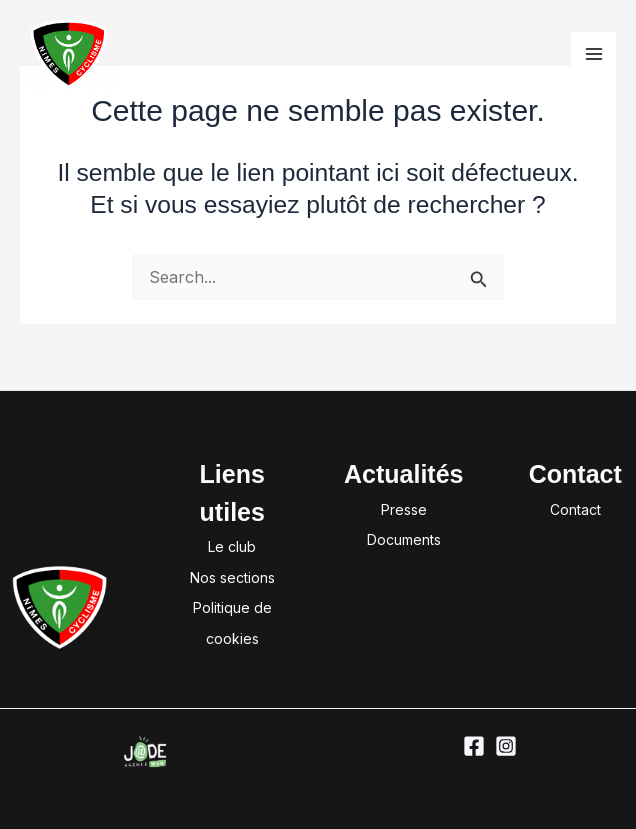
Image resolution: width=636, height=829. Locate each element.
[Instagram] (506, 746)
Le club (232, 546)
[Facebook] (474, 746)
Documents (404, 539)
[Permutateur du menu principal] (593, 54)
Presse (404, 509)
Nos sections (232, 577)
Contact (575, 509)
